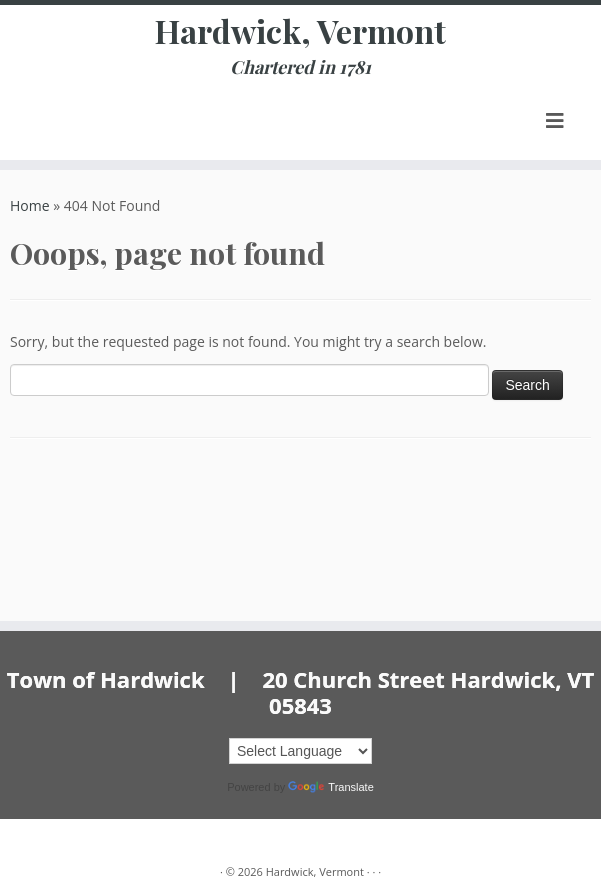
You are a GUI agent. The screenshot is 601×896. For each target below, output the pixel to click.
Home (30, 205)
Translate (330, 787)
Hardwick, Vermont (300, 31)
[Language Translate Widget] (300, 751)
